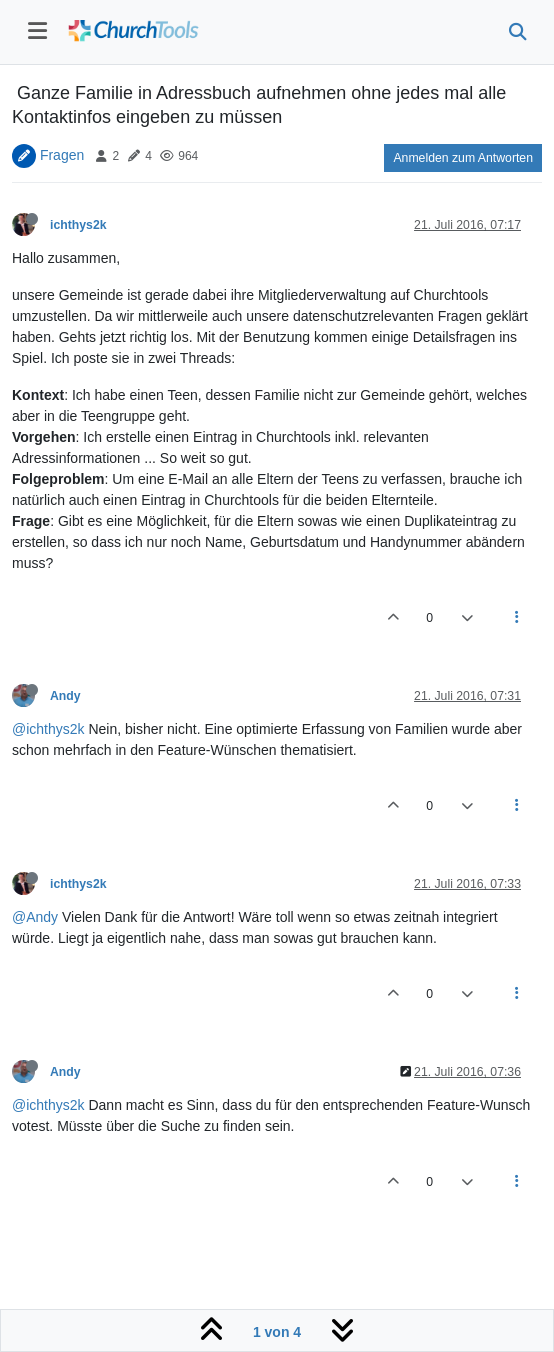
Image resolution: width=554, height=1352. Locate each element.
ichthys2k (78, 225)
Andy (65, 696)
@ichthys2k (48, 729)
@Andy (35, 917)
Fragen (62, 155)
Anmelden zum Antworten (463, 158)
